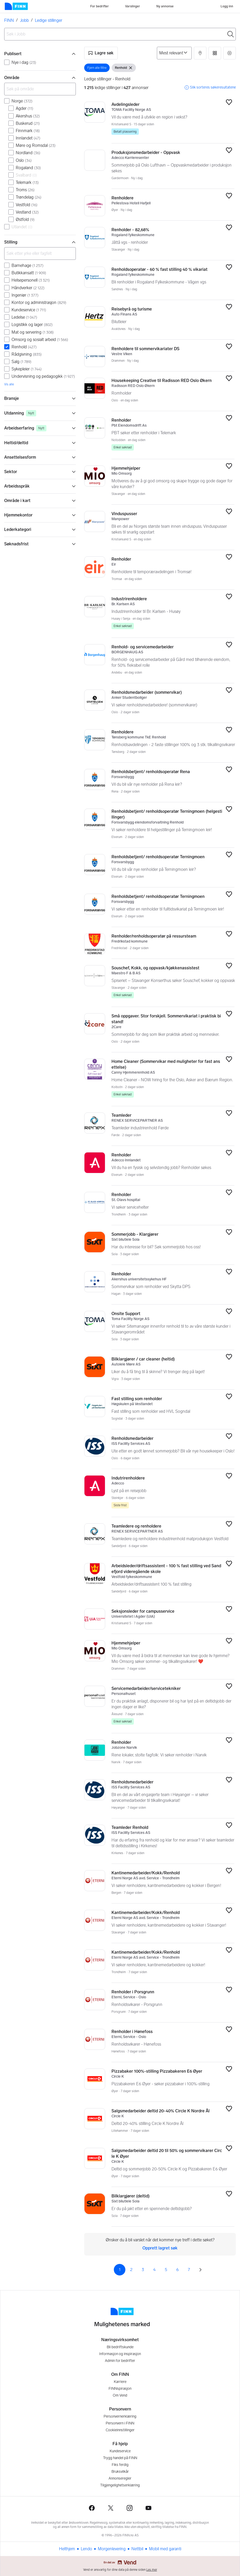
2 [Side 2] (131, 2269)
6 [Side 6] (177, 2269)
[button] (101, 53)
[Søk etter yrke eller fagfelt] (40, 253)
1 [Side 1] (120, 2269)
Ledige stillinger (48, 20)
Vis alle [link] (9, 384)
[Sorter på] (174, 53)
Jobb (24, 20)
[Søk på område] (40, 89)
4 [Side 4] (154, 2269)
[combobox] (120, 34)
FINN (9, 20)
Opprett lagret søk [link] (160, 2248)
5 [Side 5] (166, 2269)
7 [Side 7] (189, 2269)
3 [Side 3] (143, 2269)
